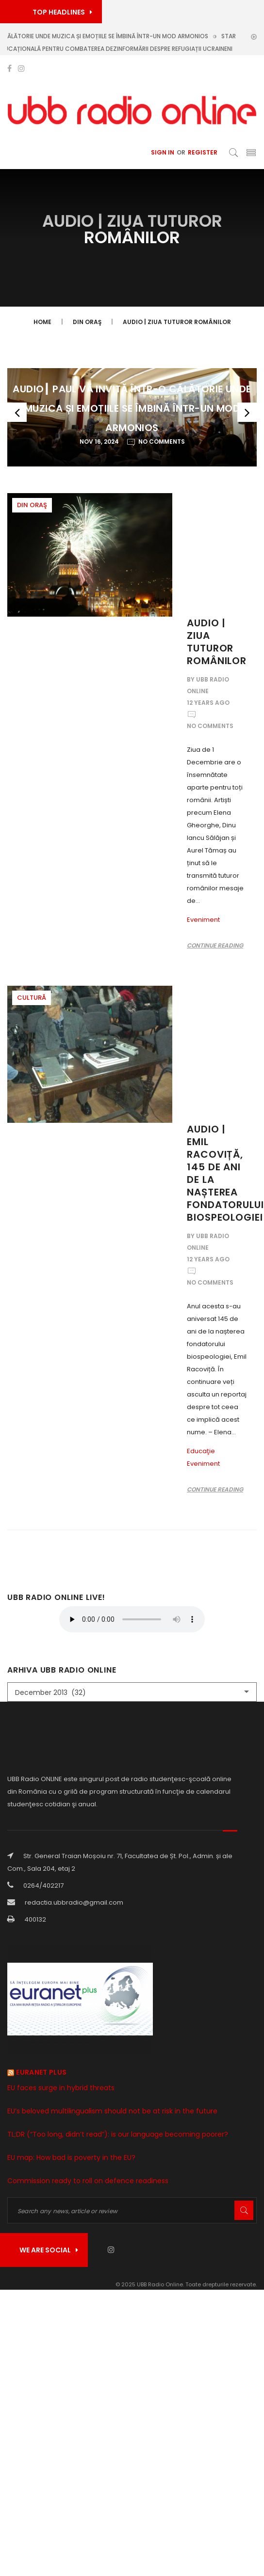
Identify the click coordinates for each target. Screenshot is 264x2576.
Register (202, 152)
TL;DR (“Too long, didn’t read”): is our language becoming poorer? (117, 2134)
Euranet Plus (41, 2072)
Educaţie (201, 1451)
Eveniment (203, 919)
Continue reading (215, 945)
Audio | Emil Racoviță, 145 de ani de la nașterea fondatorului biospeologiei (225, 1173)
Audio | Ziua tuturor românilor (177, 322)
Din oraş (87, 322)
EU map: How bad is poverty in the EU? (71, 2157)
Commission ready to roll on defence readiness (87, 2181)
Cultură (31, 997)
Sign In (162, 152)
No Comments (210, 726)
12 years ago (208, 702)
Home (42, 322)
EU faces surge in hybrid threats (61, 2088)
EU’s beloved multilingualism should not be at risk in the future (112, 2111)
